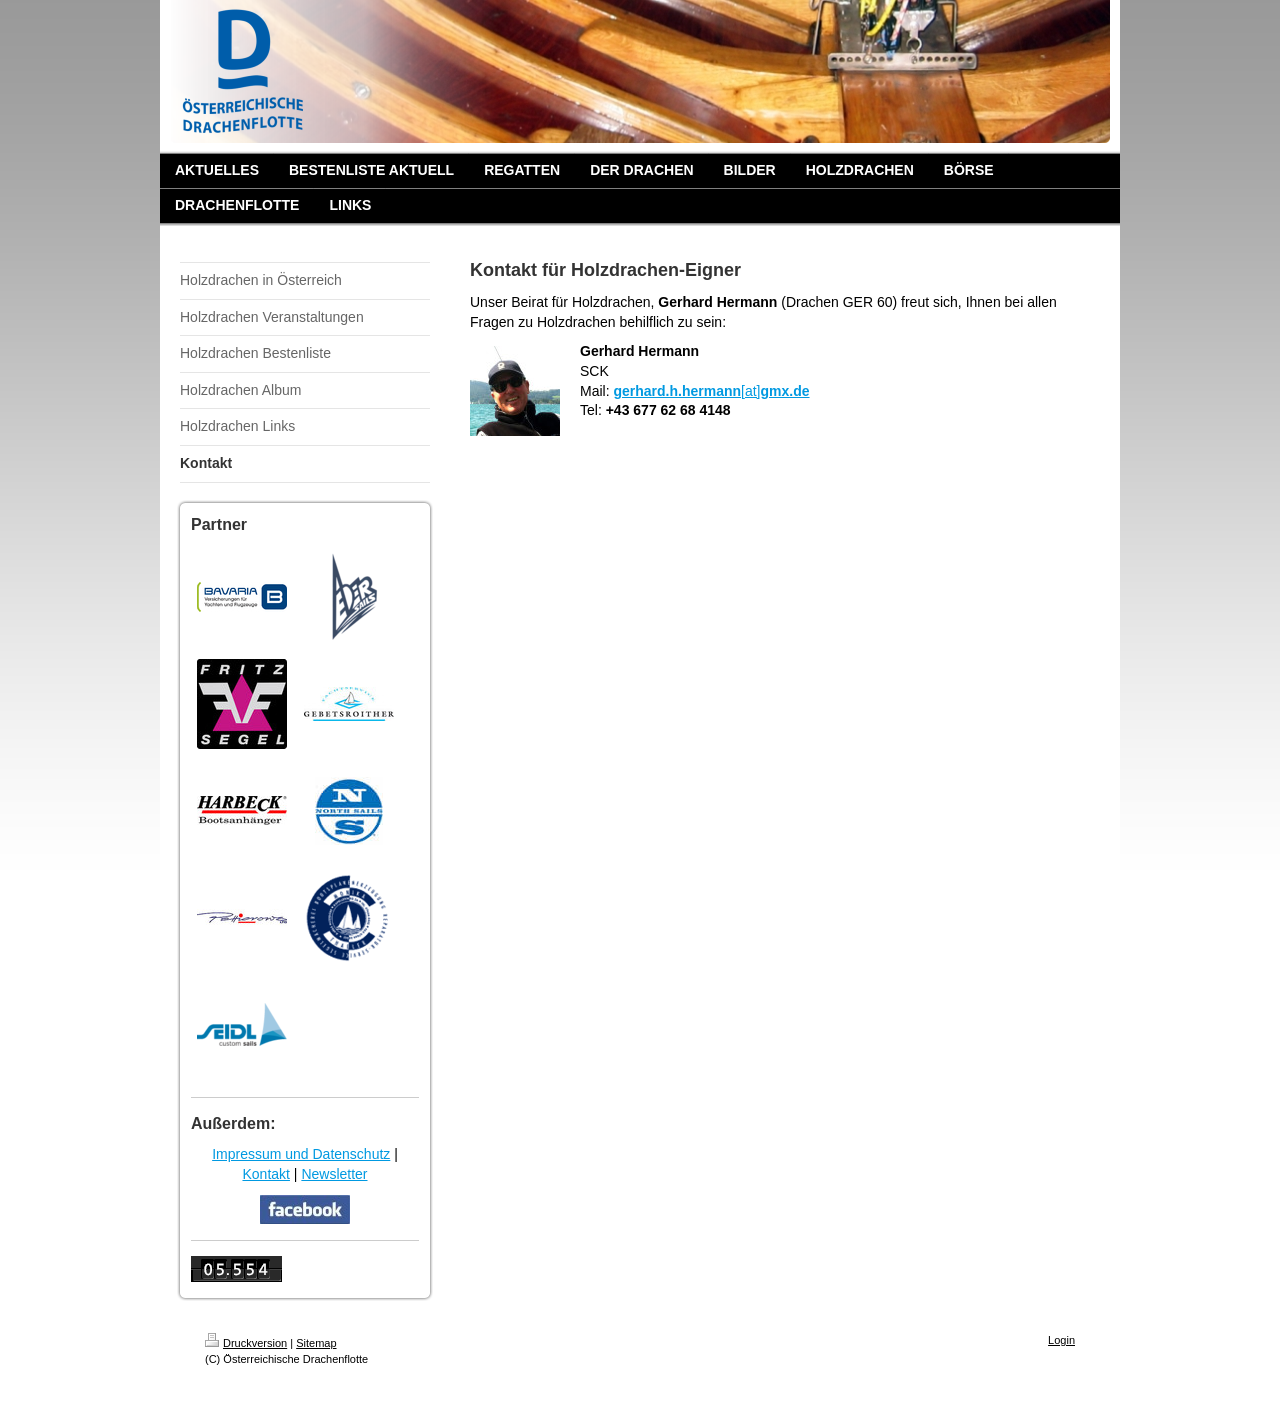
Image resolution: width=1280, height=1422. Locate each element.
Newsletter (334, 1174)
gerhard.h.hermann (677, 391)
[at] (750, 391)
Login (1061, 1340)
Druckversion (246, 1343)
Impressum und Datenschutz (301, 1154)
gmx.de (785, 391)
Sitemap (316, 1343)
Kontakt (265, 1174)
